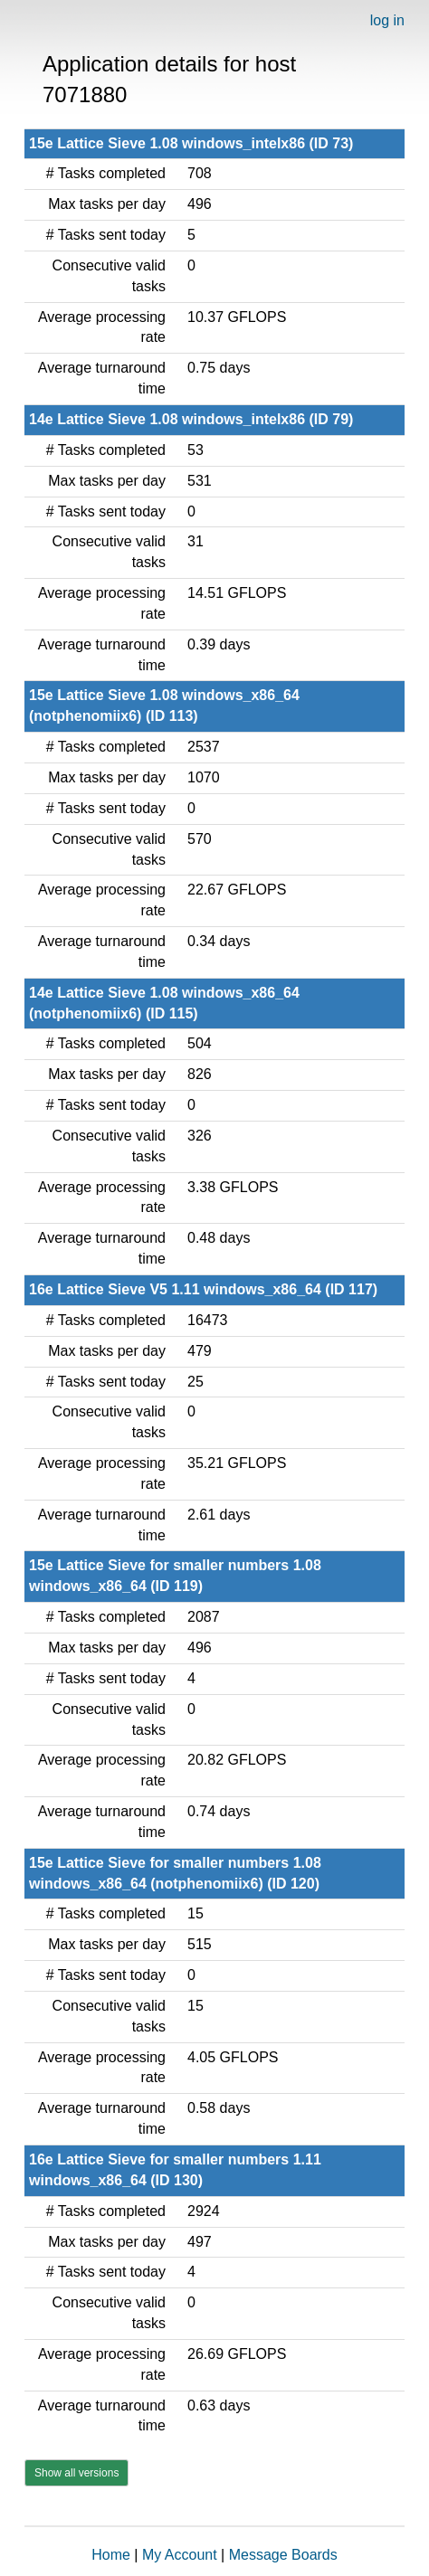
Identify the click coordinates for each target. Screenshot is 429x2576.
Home (110, 2554)
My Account (179, 2554)
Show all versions (76, 2473)
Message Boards (283, 2554)
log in (387, 20)
